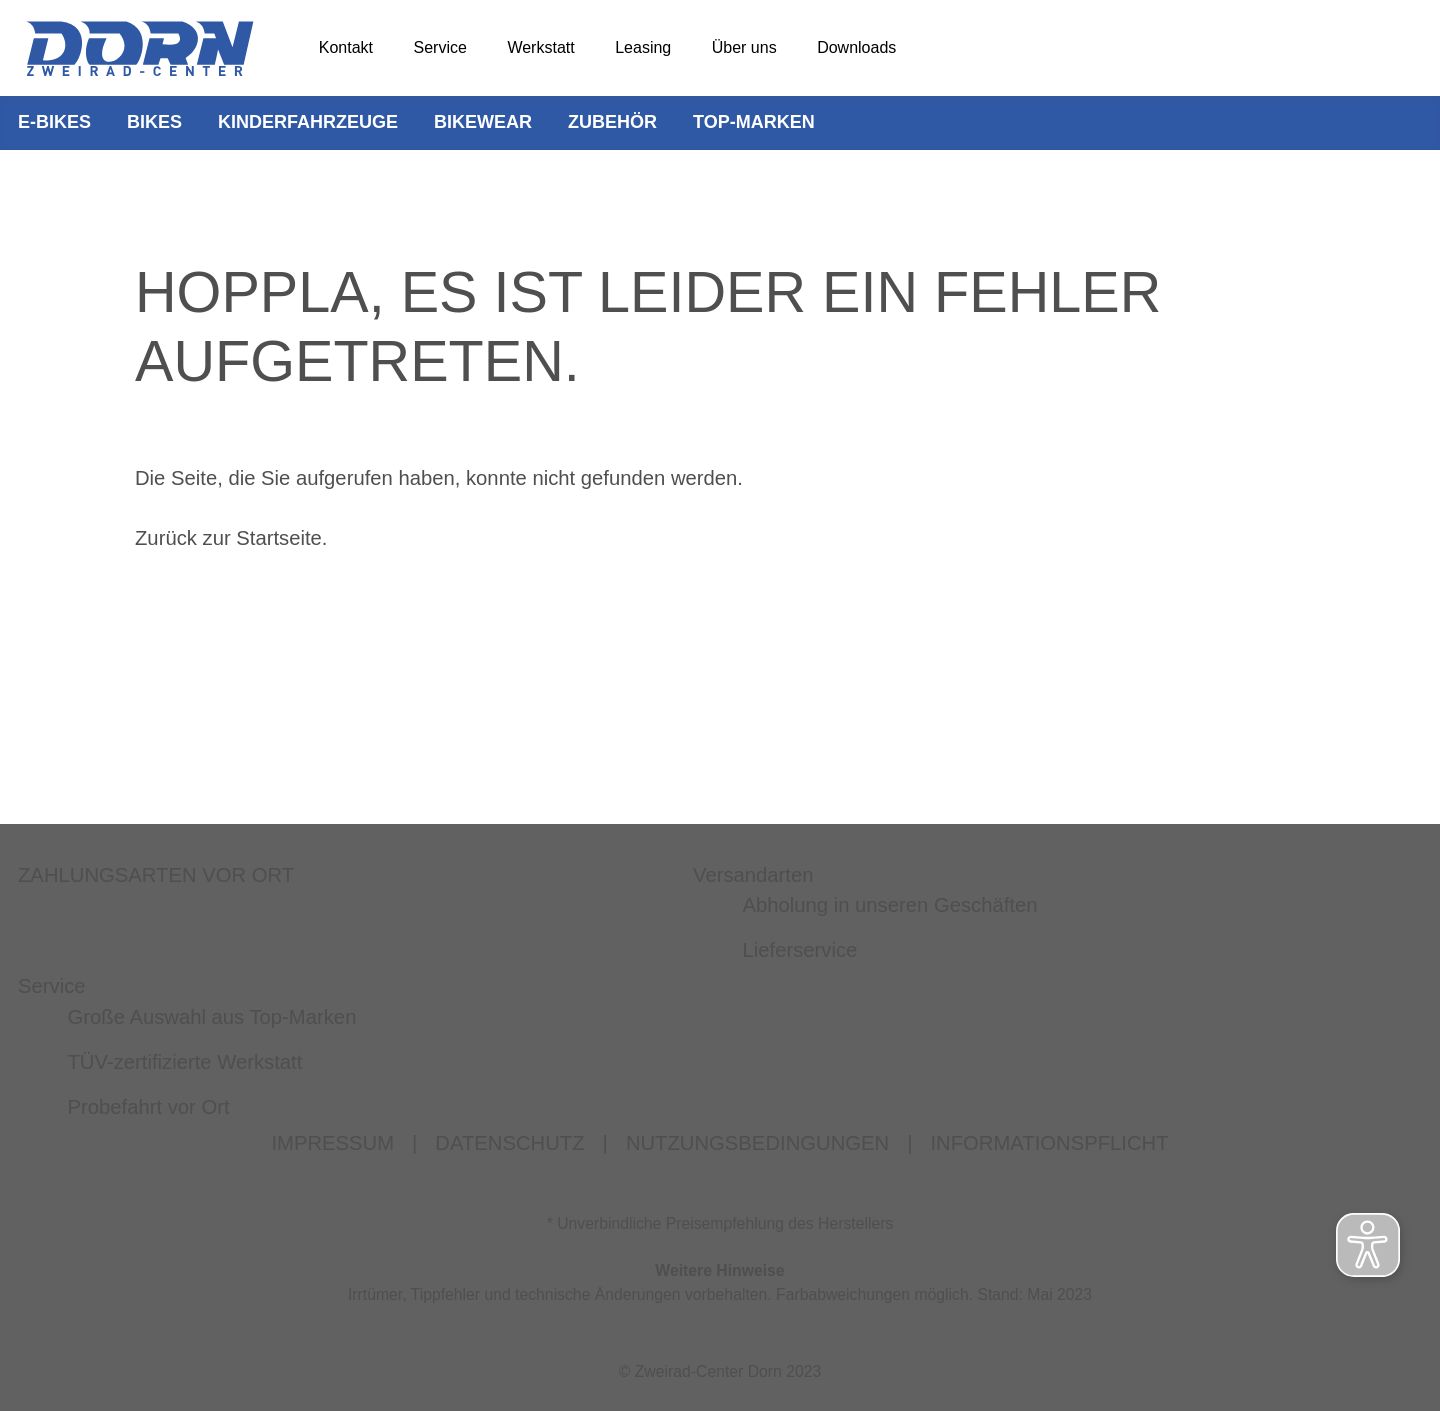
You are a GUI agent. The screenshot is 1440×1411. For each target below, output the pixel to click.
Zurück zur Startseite (228, 538)
